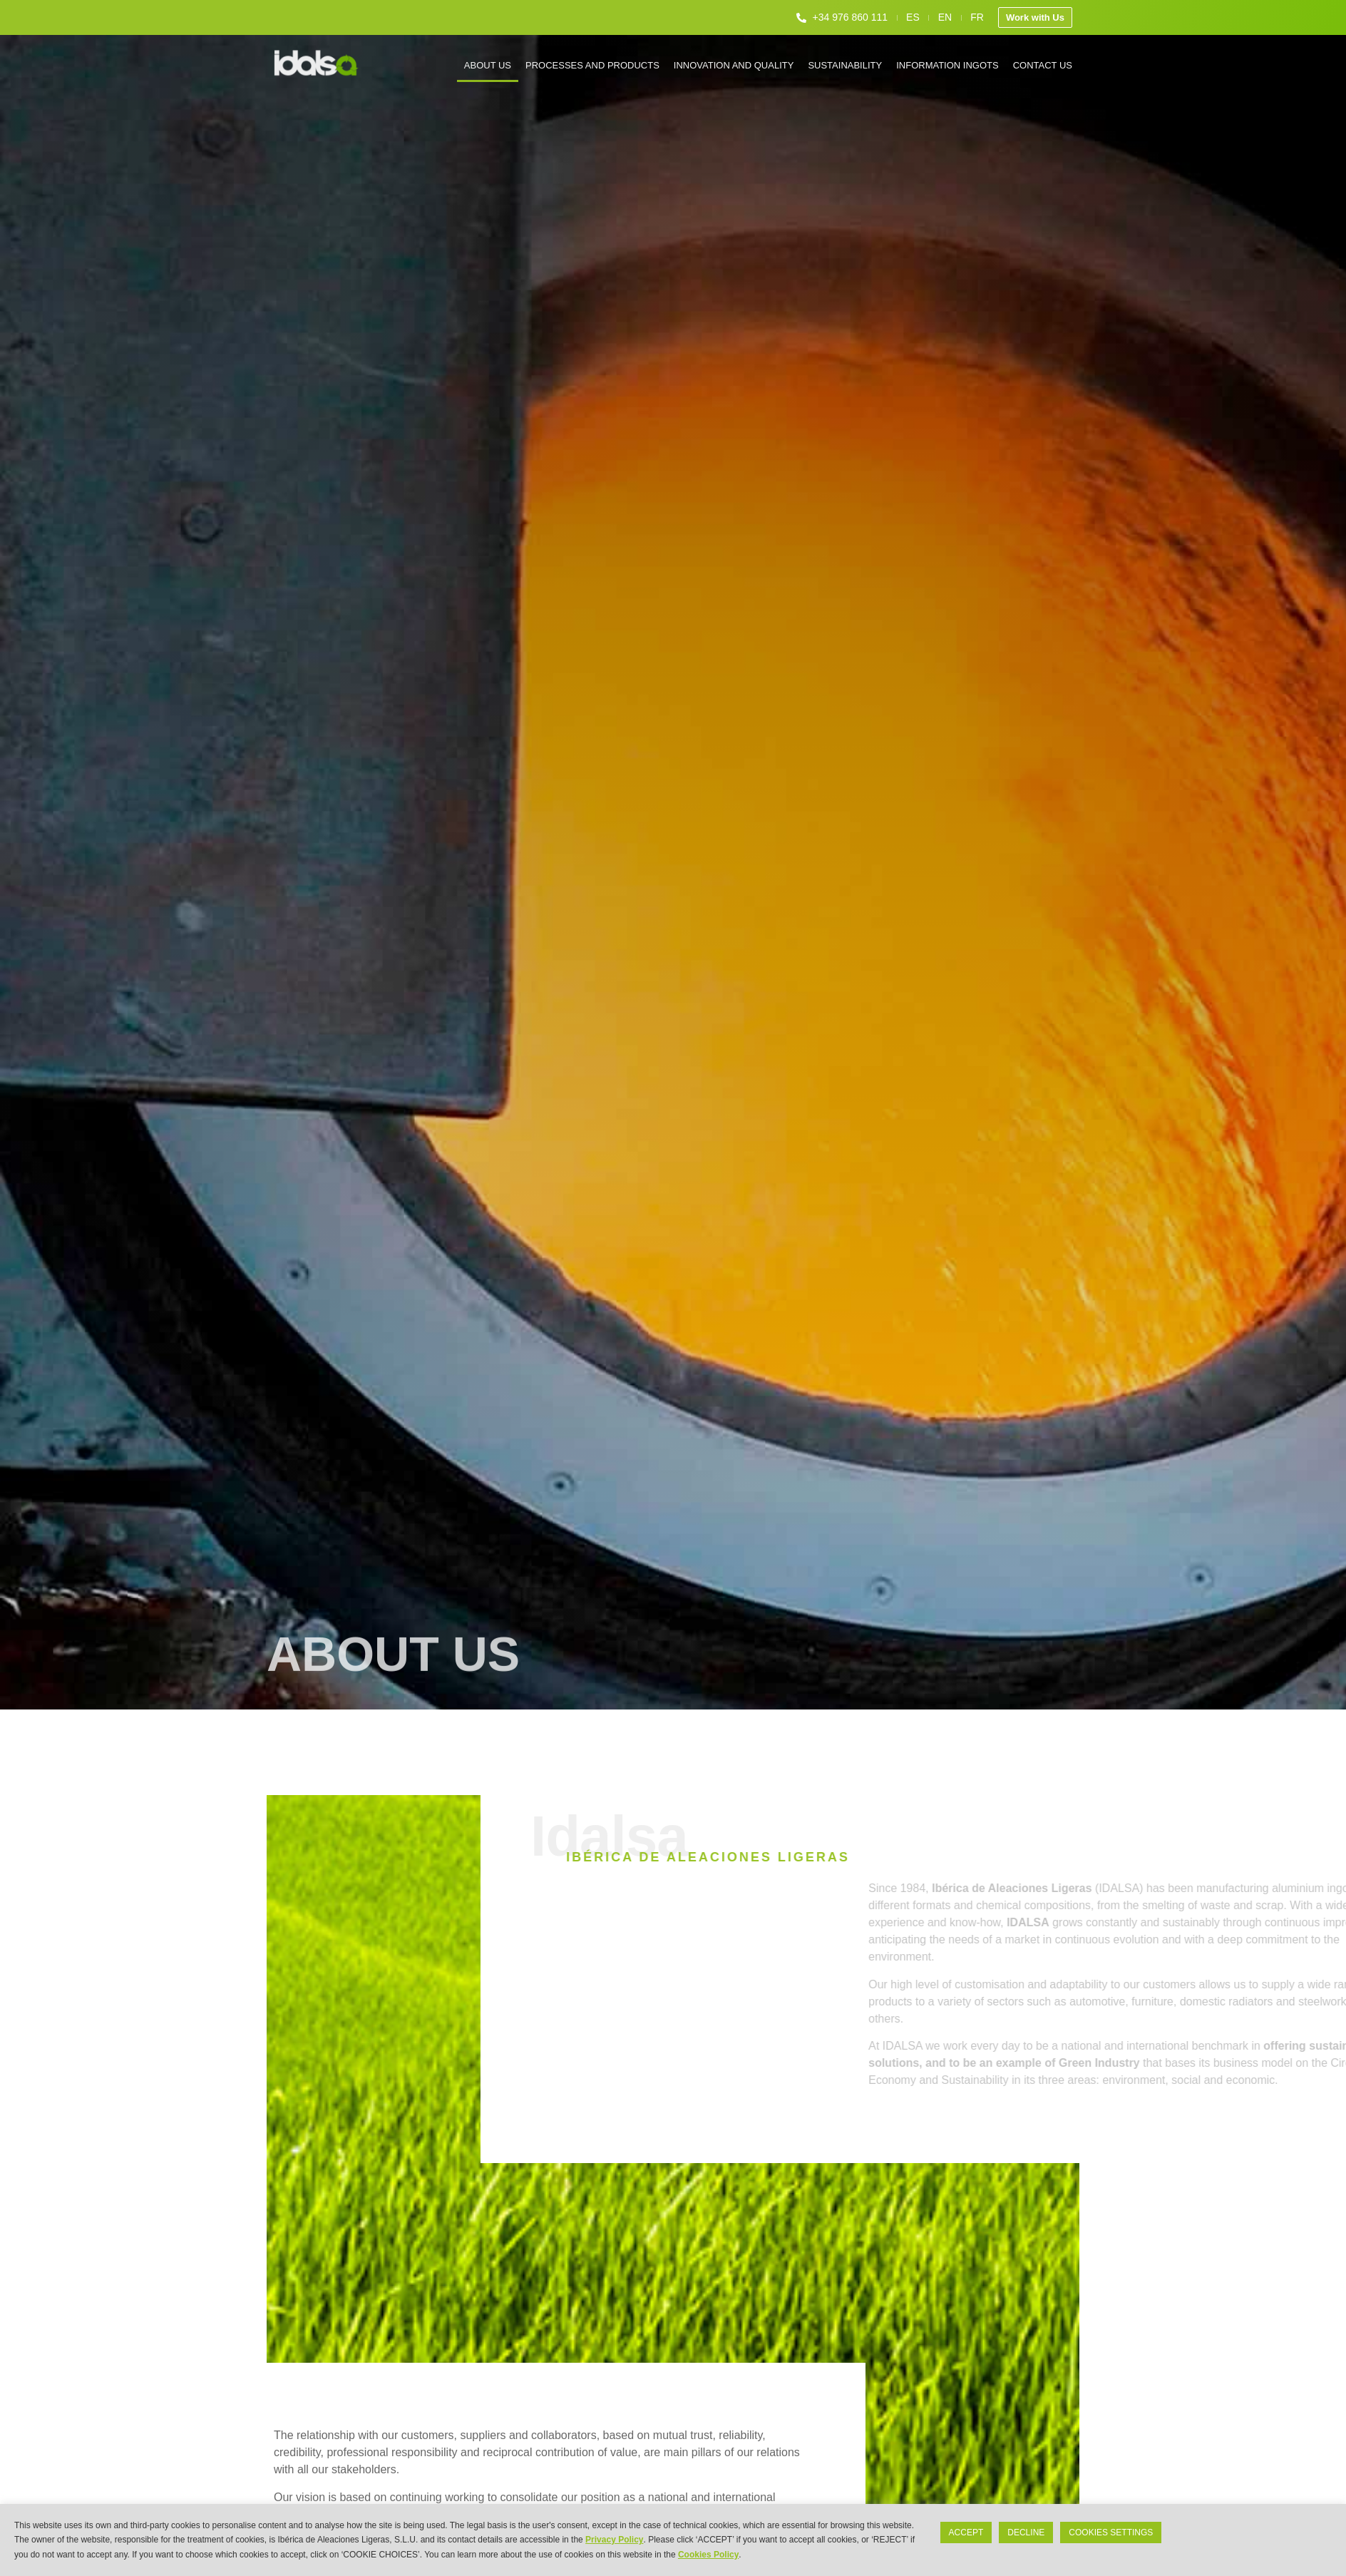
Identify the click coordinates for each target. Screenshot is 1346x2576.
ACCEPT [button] (966, 2532)
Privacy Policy (614, 2540)
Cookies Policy (708, 2555)
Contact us (1042, 65)
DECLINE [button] (1025, 2532)
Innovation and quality (734, 65)
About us (487, 65)
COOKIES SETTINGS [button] (1111, 2532)
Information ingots (947, 65)
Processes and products (592, 65)
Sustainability (845, 65)
